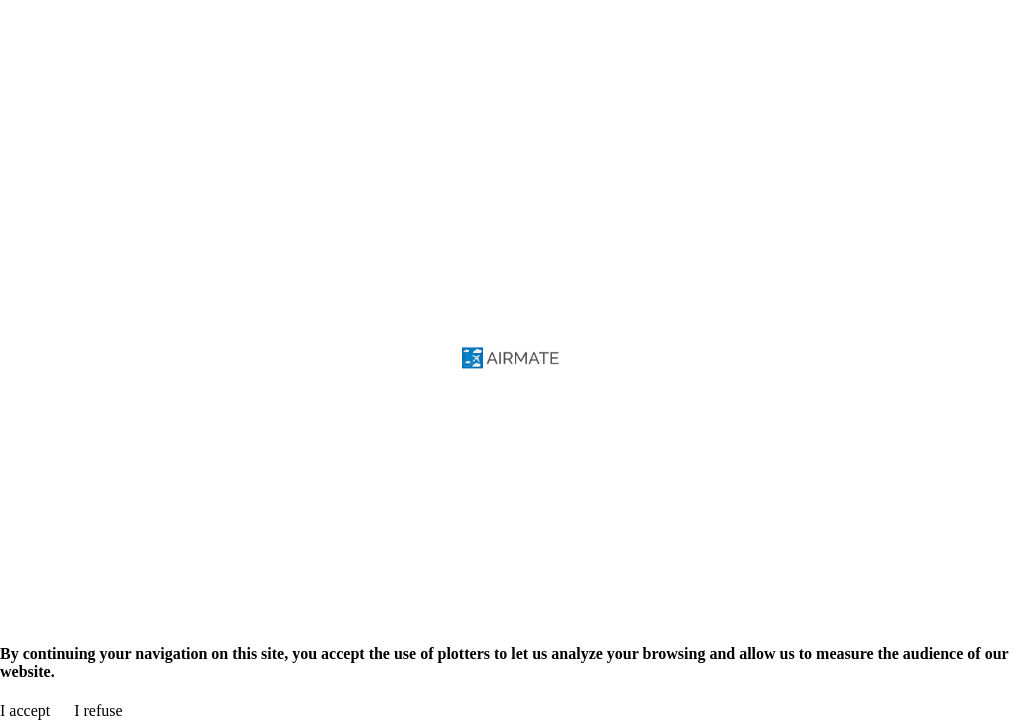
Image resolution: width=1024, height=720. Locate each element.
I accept (25, 710)
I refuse (98, 710)
